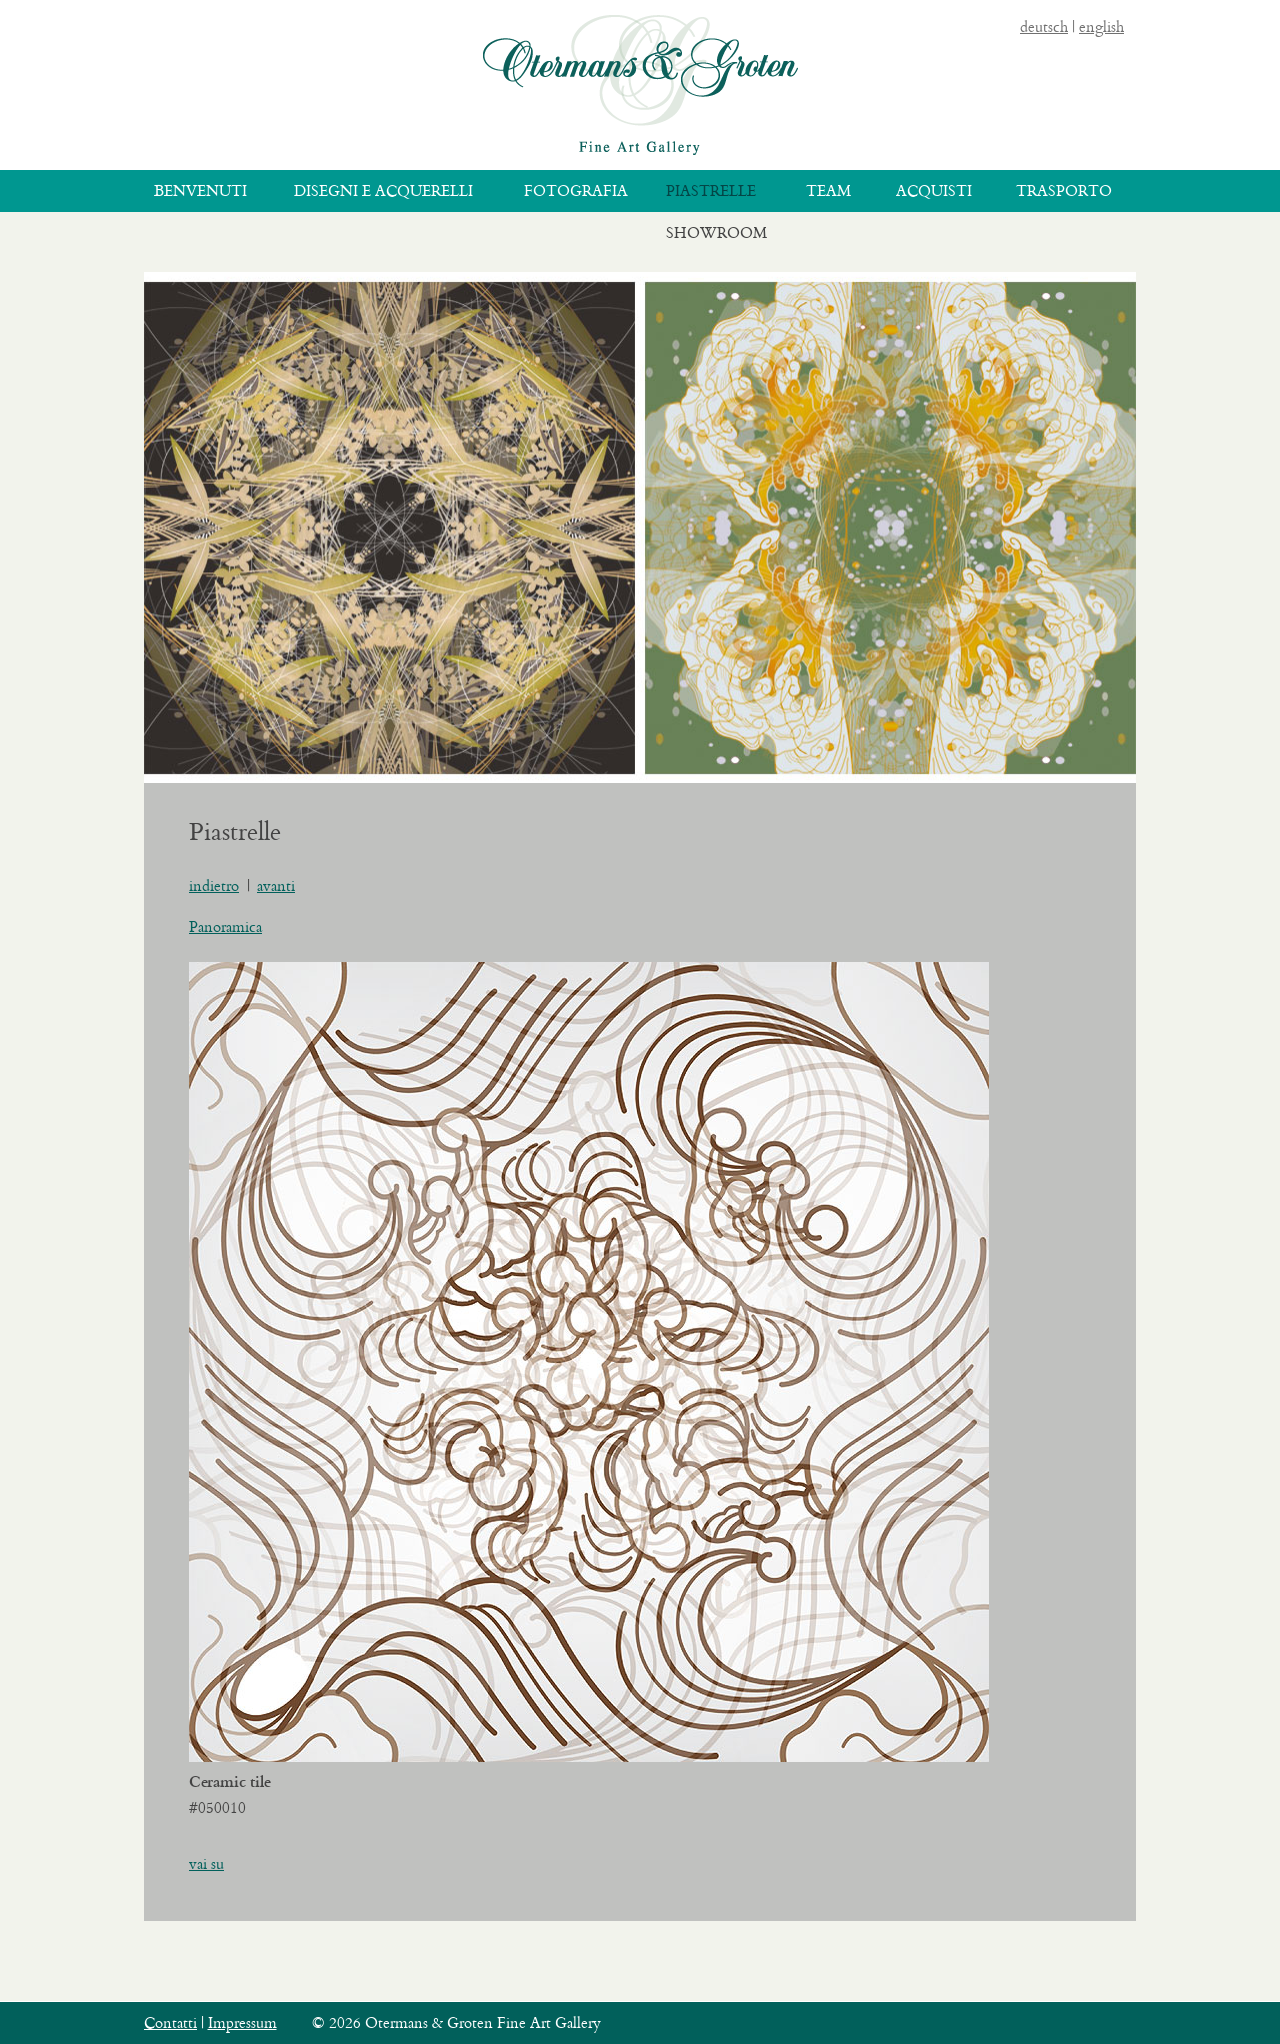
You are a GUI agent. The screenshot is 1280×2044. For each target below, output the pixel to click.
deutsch (1044, 26)
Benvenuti (200, 190)
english (1101, 26)
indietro (214, 885)
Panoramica (225, 926)
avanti (276, 885)
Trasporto (1064, 190)
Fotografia (576, 190)
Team (828, 190)
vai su (206, 1863)
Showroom (716, 232)
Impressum (242, 2022)
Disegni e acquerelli (383, 190)
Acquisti (934, 190)
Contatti (170, 2022)
